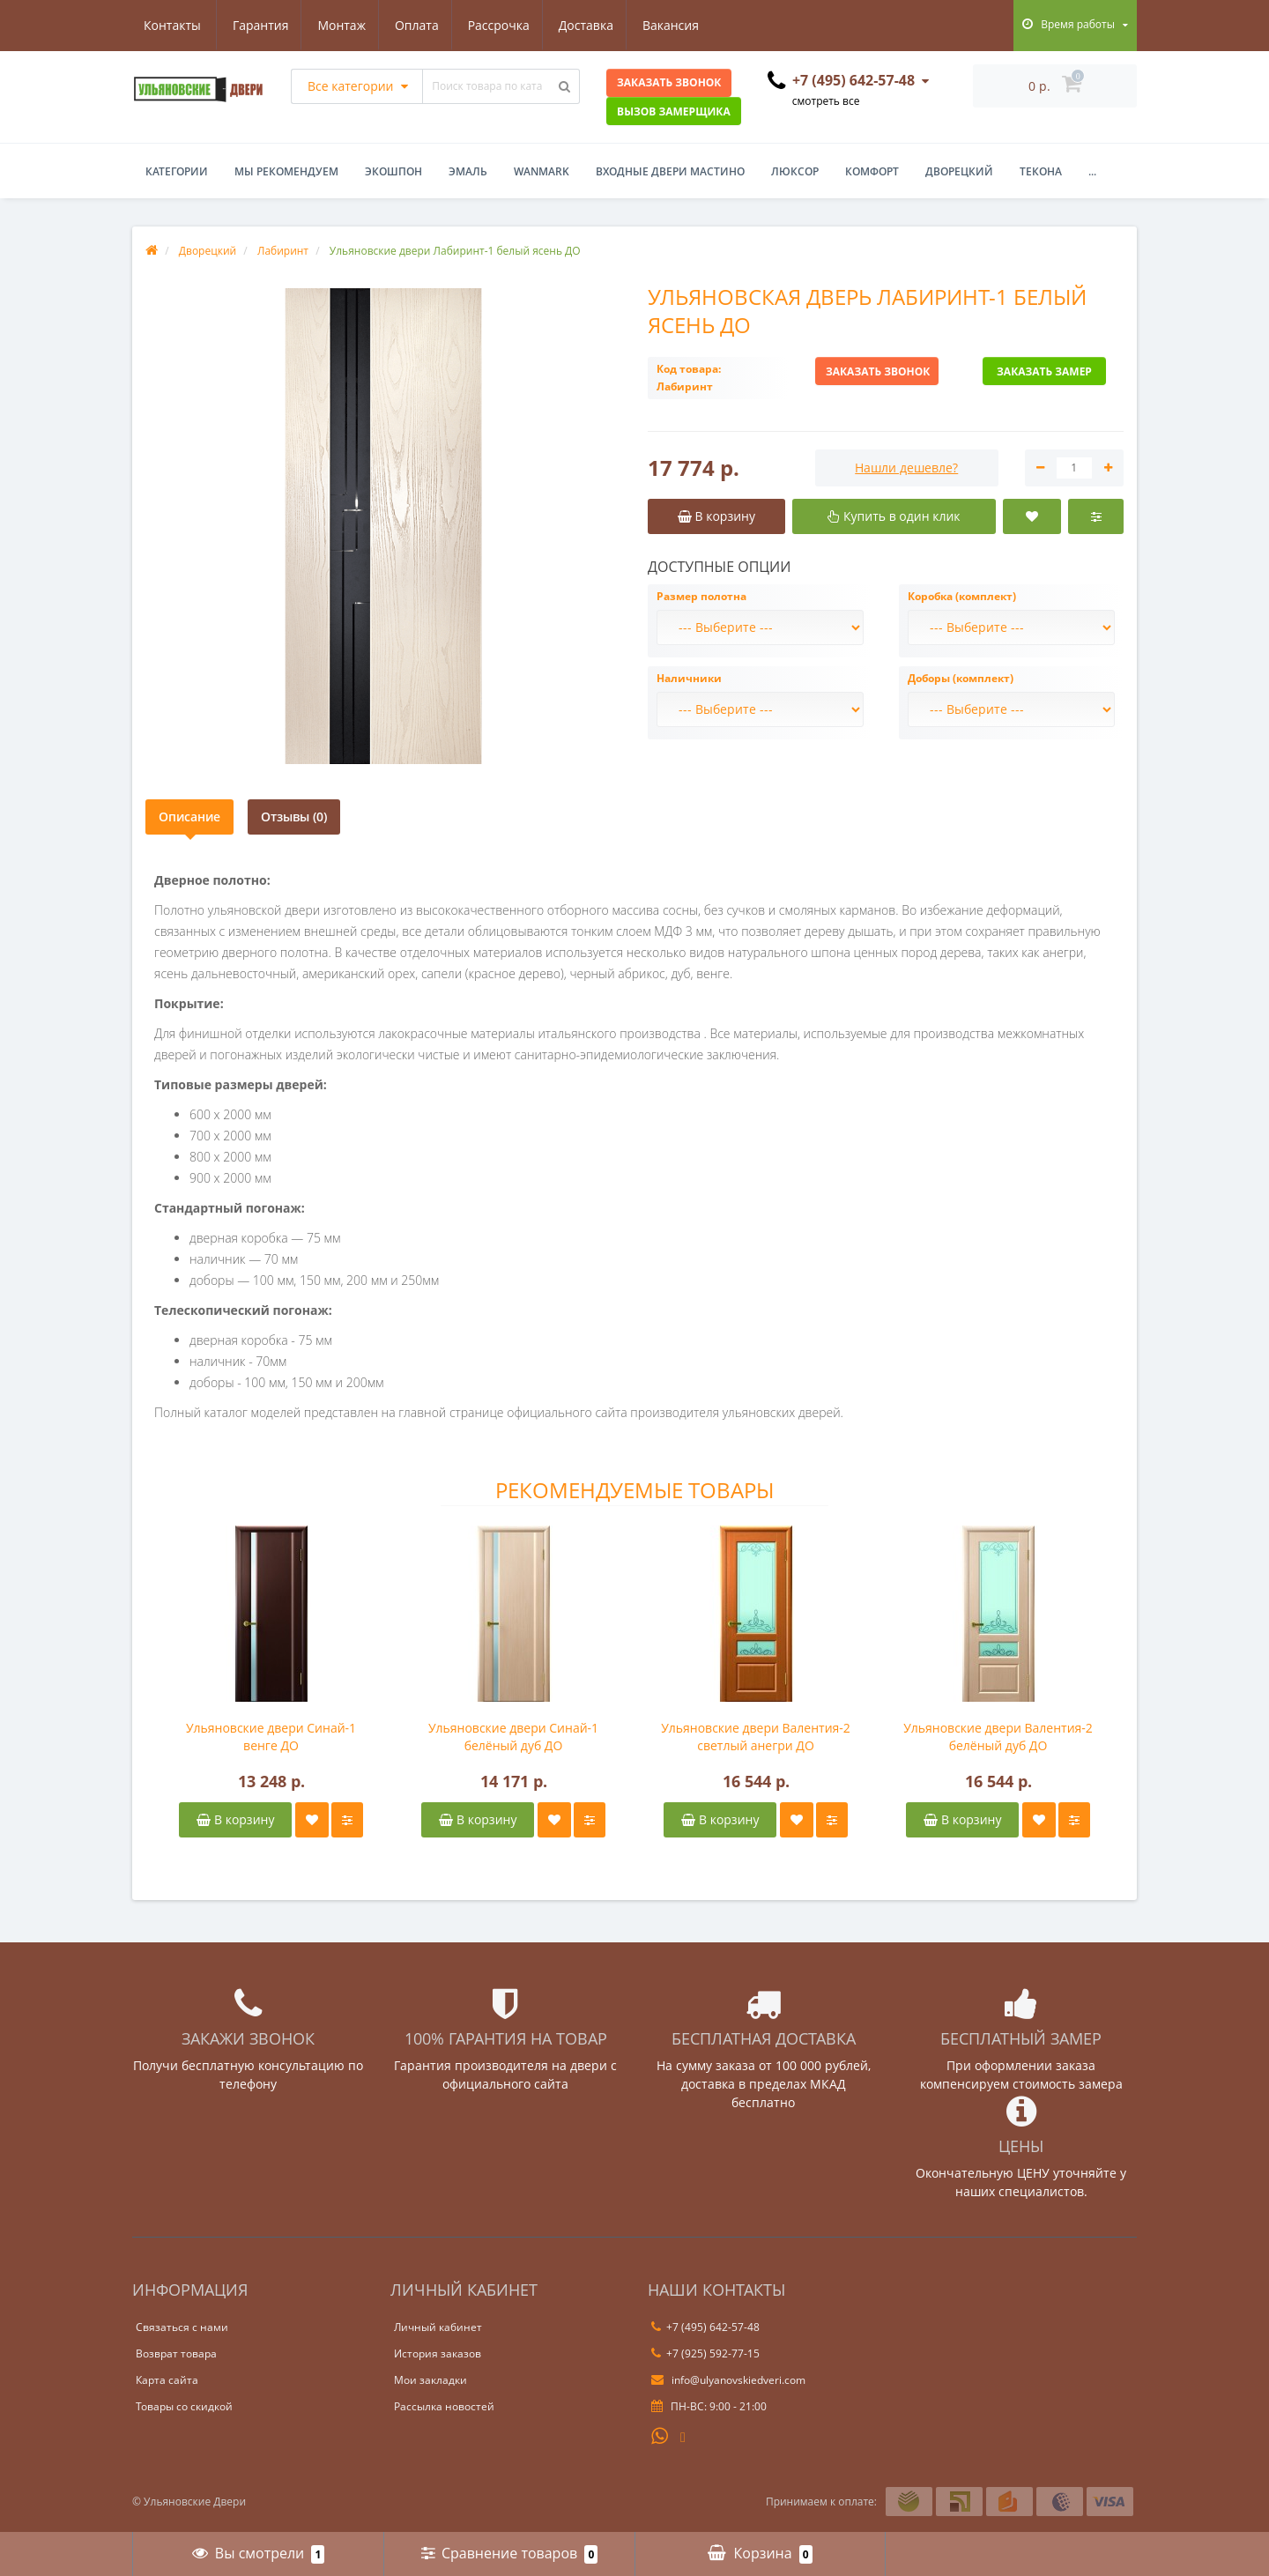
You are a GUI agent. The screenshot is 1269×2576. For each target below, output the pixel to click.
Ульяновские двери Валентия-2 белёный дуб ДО (998, 1736)
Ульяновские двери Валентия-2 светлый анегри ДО (755, 1736)
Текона (1041, 171)
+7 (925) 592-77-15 (705, 2353)
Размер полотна (701, 596)
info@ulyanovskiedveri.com (728, 2379)
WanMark (541, 171)
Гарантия (172, 25)
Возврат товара (176, 2353)
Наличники (689, 678)
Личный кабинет (438, 2327)
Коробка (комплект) (962, 596)
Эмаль (468, 171)
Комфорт (872, 171)
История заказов (437, 2353)
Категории (176, 171)
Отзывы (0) (294, 816)
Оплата (333, 25)
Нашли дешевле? (906, 467)
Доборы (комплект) (960, 678)
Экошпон (393, 171)
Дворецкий (959, 171)
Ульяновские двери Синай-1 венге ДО (271, 1736)
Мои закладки (430, 2379)
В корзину (235, 1819)
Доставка (507, 25)
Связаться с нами (182, 2327)
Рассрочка (418, 25)
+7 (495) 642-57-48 (705, 2327)
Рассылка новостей (444, 2406)
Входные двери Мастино (670, 171)
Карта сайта (167, 2379)
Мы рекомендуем (286, 171)
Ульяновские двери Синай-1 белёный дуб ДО (513, 1736)
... (1092, 171)
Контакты (684, 25)
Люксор (795, 171)
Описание (189, 816)
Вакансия (596, 25)
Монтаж (256, 25)
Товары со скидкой (184, 2406)
